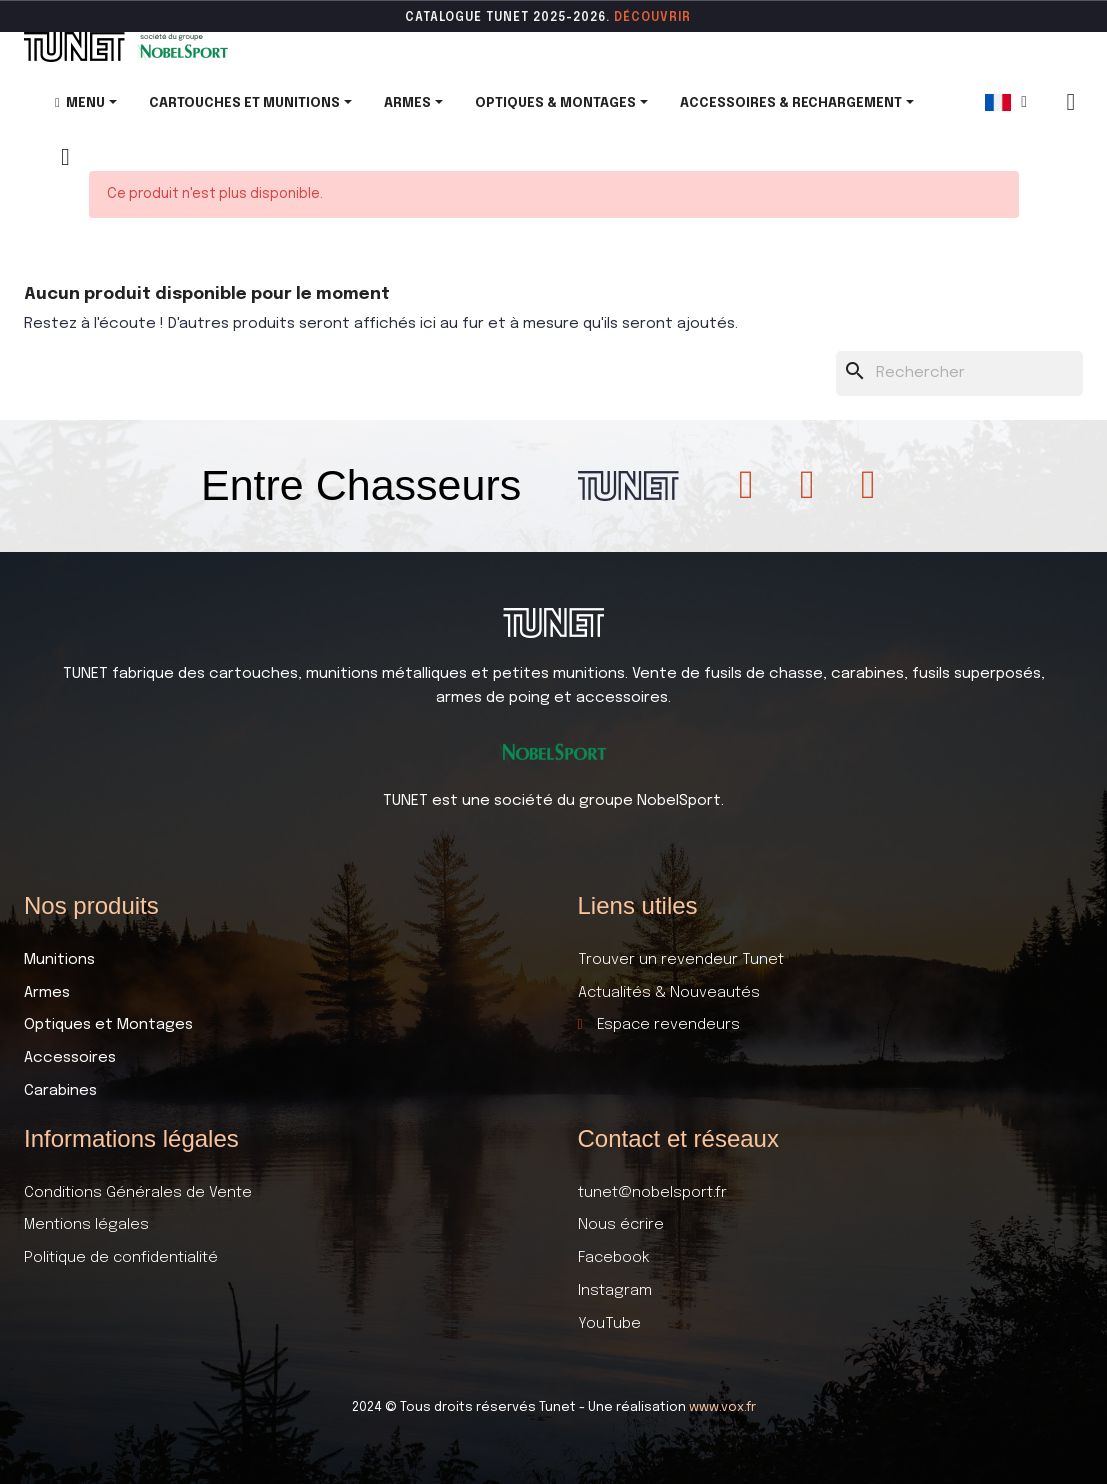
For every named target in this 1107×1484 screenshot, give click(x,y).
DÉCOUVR (646, 18)
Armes (47, 993)
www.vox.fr (722, 1407)
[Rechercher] (960, 373)
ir (684, 18)
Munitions (59, 960)
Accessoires (70, 1058)
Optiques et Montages (108, 1025)
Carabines (60, 1091)
